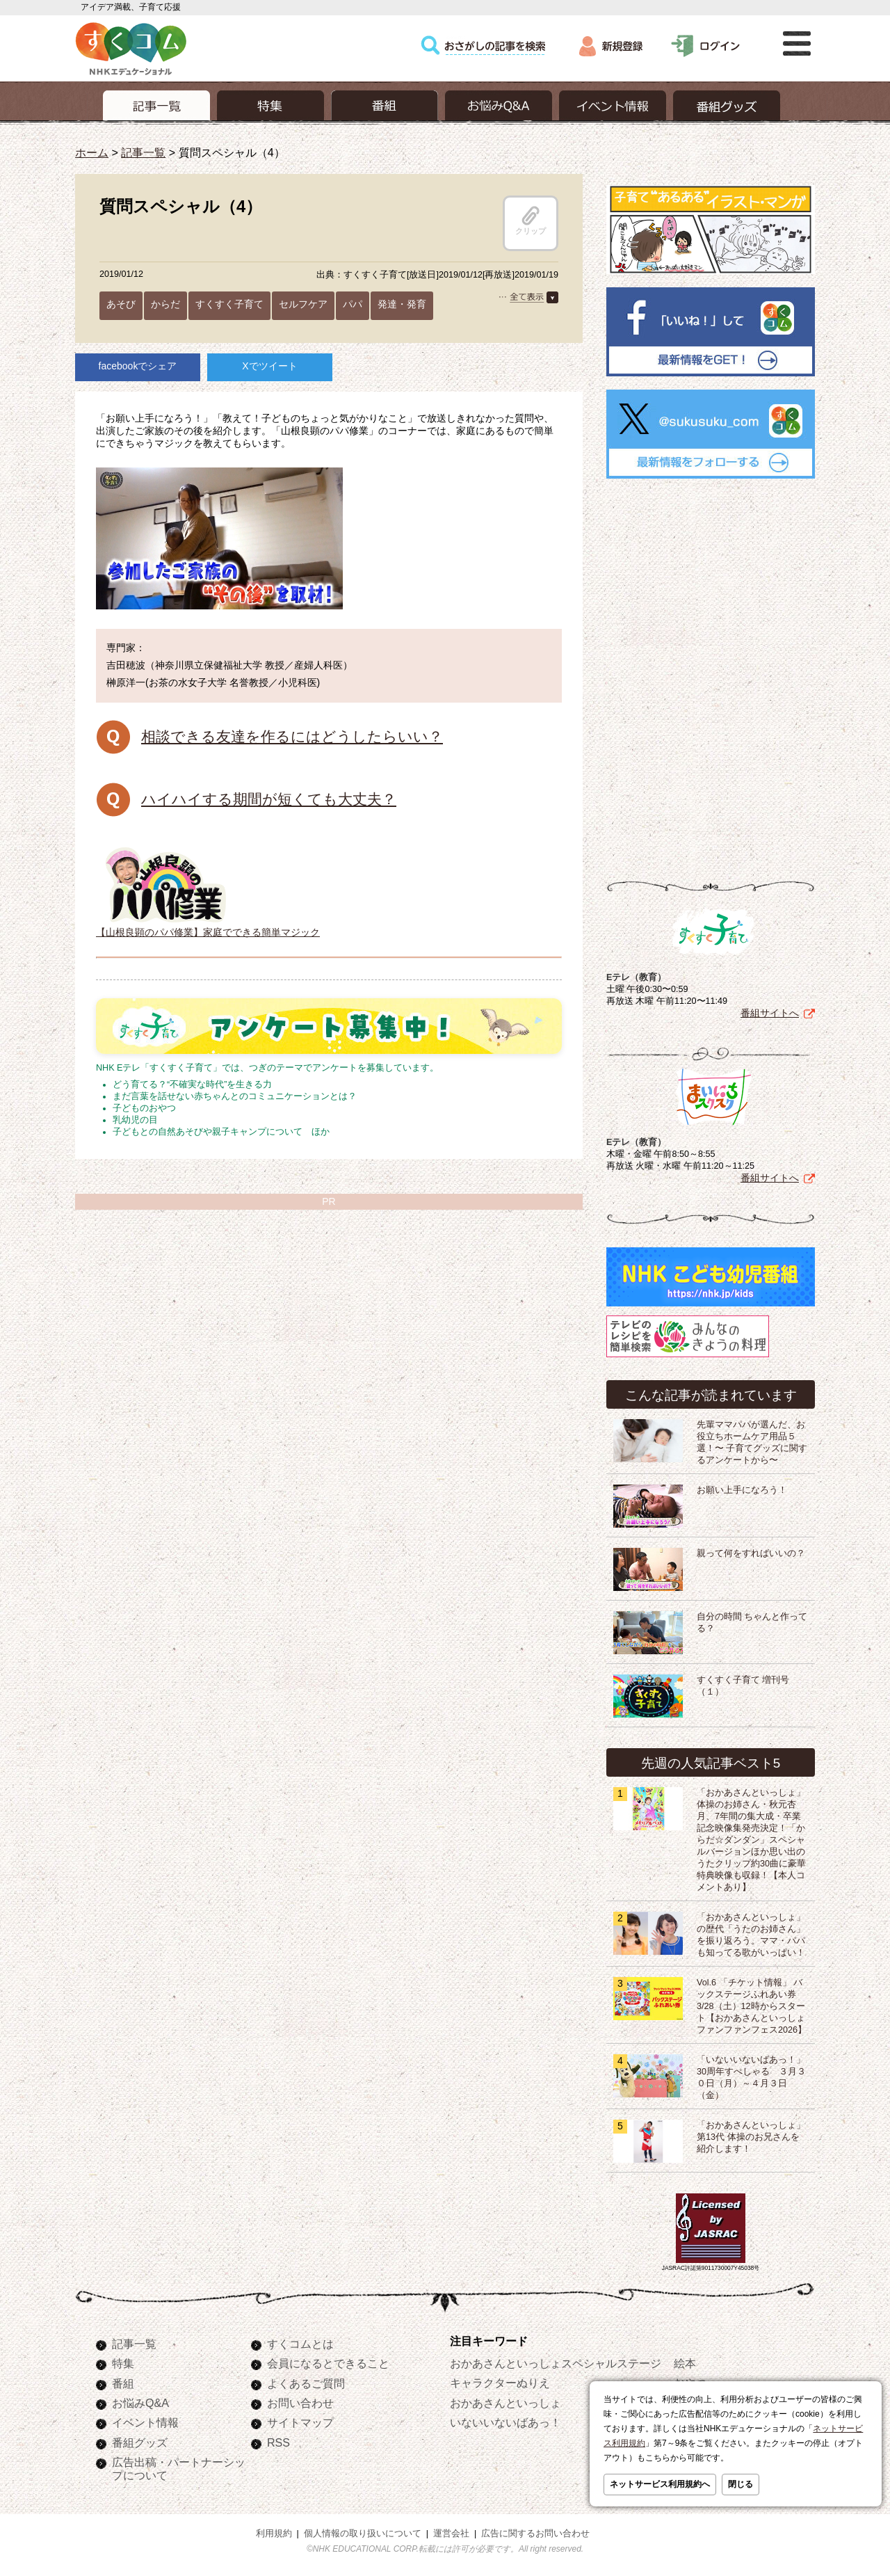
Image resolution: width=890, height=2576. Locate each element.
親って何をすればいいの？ (751, 1553)
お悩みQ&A (140, 2403)
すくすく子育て (229, 304)
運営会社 (451, 2533)
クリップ (530, 220)
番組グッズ (140, 2442)
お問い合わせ (300, 2403)
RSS (278, 2442)
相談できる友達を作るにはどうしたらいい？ (292, 736)
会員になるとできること (328, 2363)
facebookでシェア (138, 365)
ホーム (91, 152)
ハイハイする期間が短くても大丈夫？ (268, 799)
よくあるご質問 (306, 2383)
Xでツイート (269, 365)
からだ (165, 304)
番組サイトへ (770, 1012)
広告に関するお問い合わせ (535, 2533)
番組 (123, 2383)
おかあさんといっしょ (505, 2403)
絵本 (685, 2363)
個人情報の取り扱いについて (362, 2533)
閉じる (740, 2484)
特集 (123, 2363)
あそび (121, 304)
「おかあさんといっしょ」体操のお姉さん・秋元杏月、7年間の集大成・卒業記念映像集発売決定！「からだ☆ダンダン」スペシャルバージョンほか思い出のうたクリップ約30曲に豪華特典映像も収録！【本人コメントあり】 (751, 1840)
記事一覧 (143, 152)
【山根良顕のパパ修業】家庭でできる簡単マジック (208, 926)
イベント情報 (145, 2422)
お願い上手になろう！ (742, 1490)
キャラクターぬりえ (500, 2382)
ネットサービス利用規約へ (660, 2484)
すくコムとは (300, 2343)
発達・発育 (402, 304)
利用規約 (274, 2533)
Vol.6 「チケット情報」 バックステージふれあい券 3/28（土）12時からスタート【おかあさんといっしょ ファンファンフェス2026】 (752, 2006)
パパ (352, 304)
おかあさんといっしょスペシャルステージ (555, 2363)
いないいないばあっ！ (505, 2422)
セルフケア (303, 304)
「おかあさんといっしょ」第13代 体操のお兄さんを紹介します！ (751, 2137)
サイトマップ (300, 2422)
